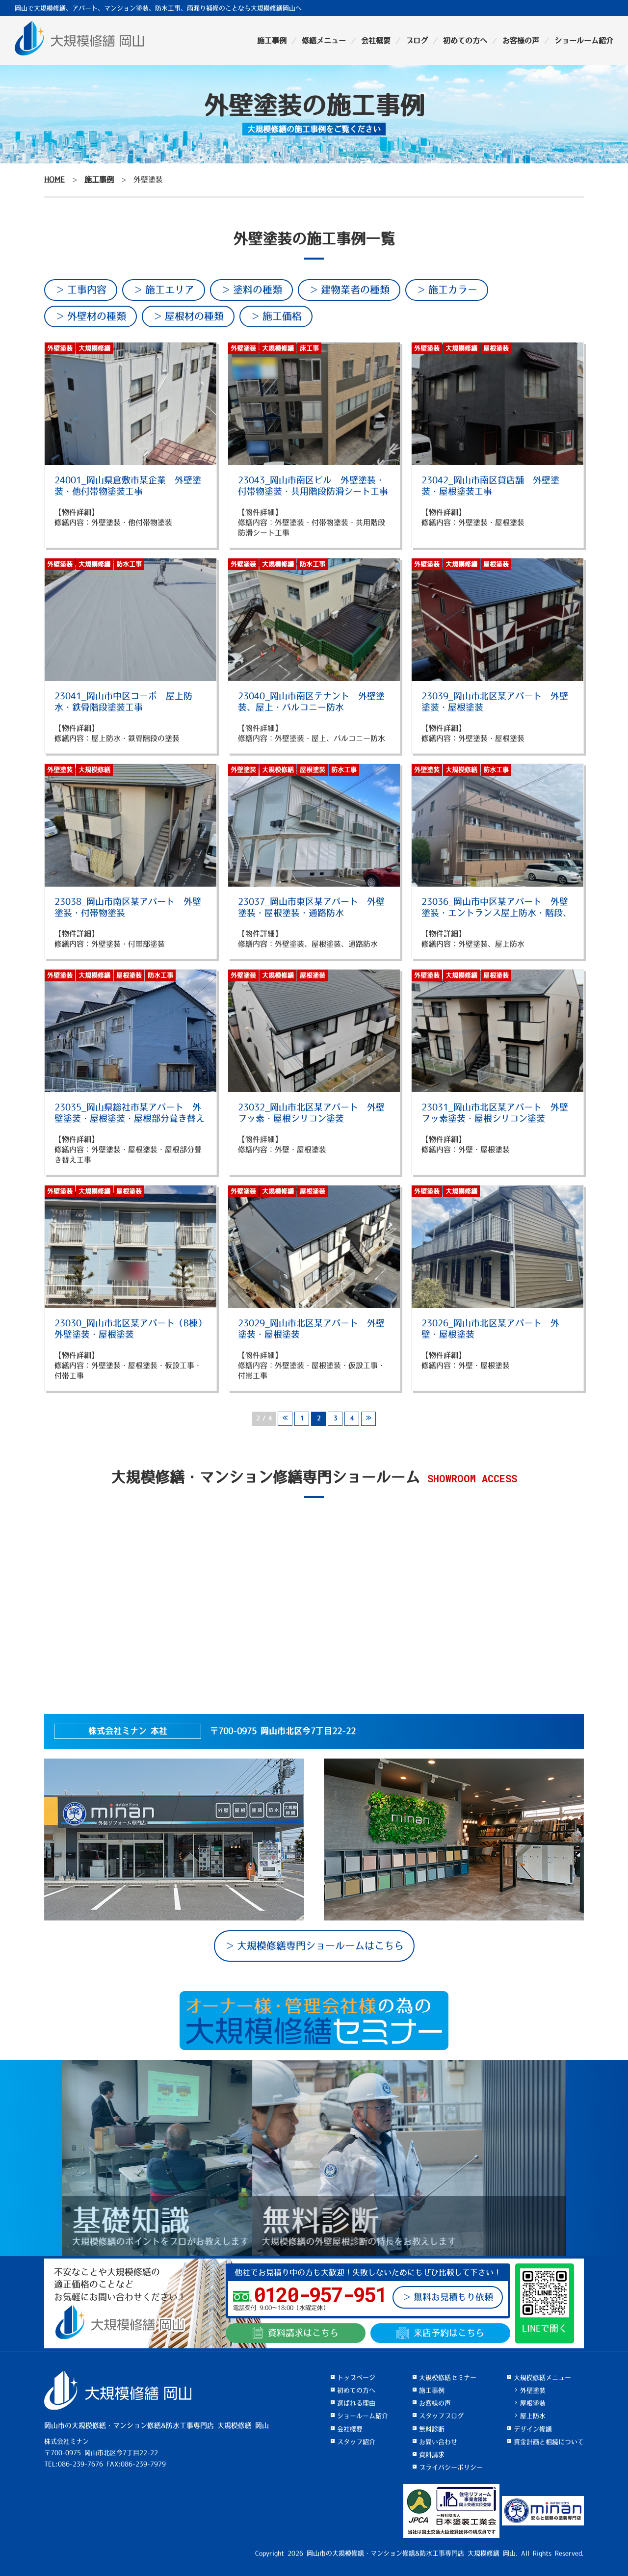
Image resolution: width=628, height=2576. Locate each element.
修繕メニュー (324, 40)
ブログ (417, 40)
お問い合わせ (438, 2442)
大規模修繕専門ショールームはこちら (320, 1946)
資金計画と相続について (549, 2442)
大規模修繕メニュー (542, 2377)
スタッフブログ (441, 2416)
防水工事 (129, 564)
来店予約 (440, 2333)
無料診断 (432, 2429)
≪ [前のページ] (285, 1418)
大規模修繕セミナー (447, 2377)
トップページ (356, 2377)
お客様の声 (520, 40)
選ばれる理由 (356, 2403)
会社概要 (376, 40)
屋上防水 (533, 2416)
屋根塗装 (496, 348)
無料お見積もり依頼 (453, 2297)
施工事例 (272, 40)
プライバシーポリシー (451, 2467)
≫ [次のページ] (368, 1418)
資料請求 (296, 2333)
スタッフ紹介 (356, 2442)
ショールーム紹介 (583, 40)
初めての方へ (465, 40)
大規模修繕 (94, 348)
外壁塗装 (60, 348)
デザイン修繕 (533, 2429)
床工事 (309, 348)
